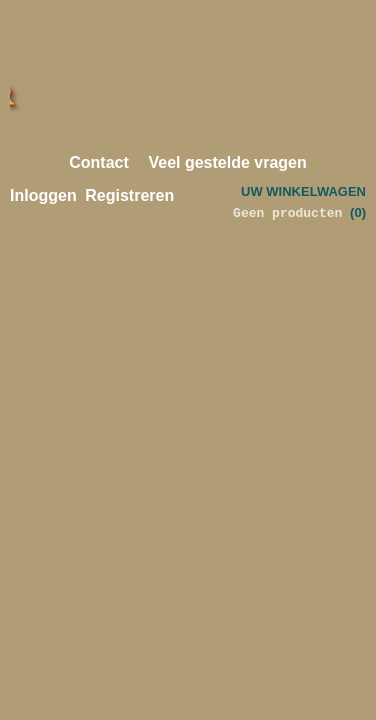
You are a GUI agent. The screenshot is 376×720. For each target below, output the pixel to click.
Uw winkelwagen (303, 191)
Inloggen (43, 195)
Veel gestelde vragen (227, 162)
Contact (99, 162)
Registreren (129, 195)
